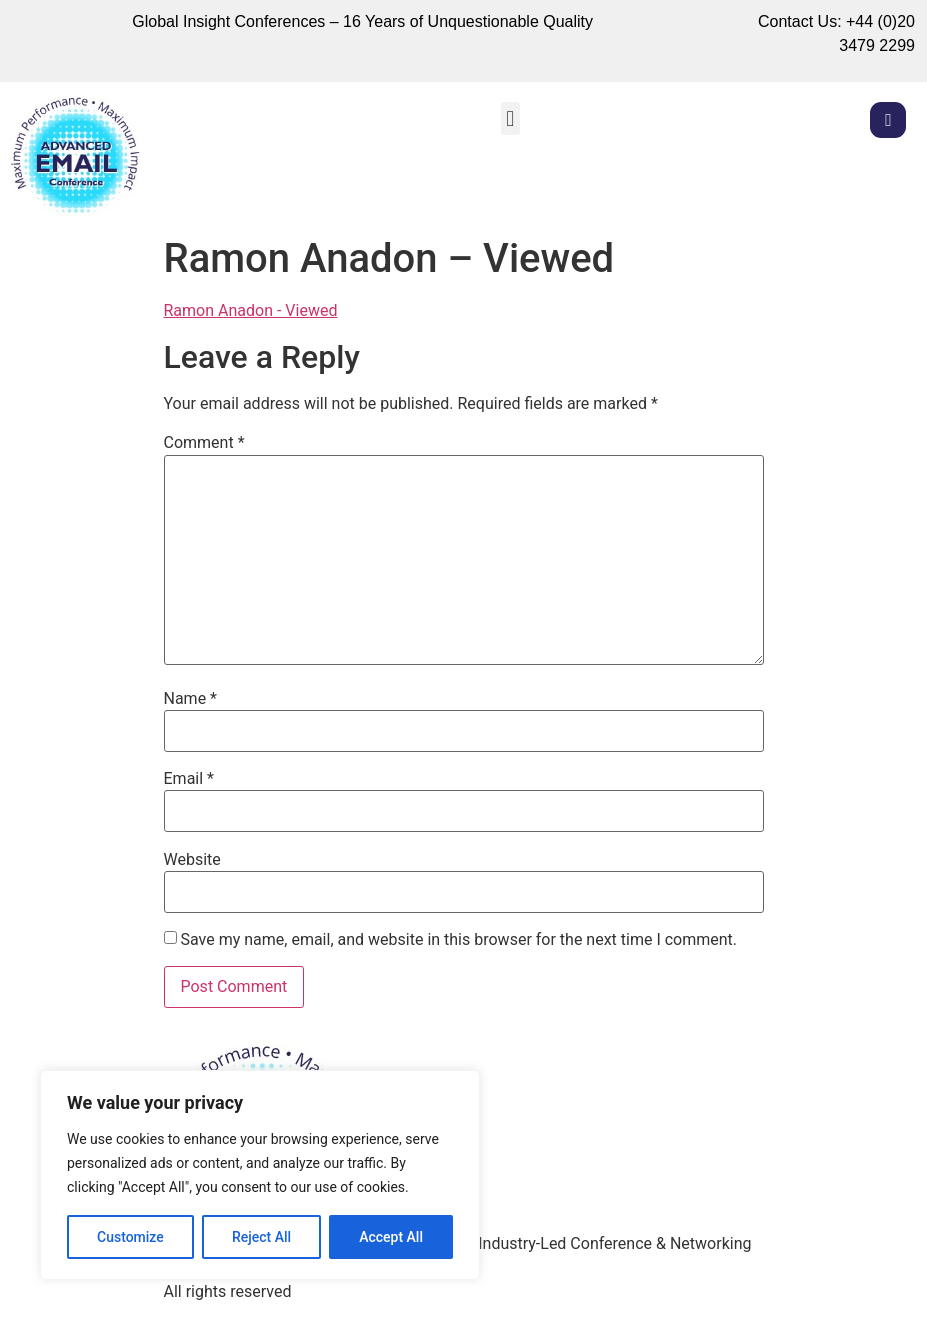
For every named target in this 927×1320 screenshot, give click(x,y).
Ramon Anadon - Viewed (251, 310)
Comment (204, 443)
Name (191, 699)
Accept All (391, 1237)
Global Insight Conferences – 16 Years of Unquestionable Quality (362, 21)
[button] (510, 118)
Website (192, 860)
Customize (130, 1237)
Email (189, 779)
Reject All (261, 1237)
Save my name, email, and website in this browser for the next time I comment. (458, 940)
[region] (260, 1175)
